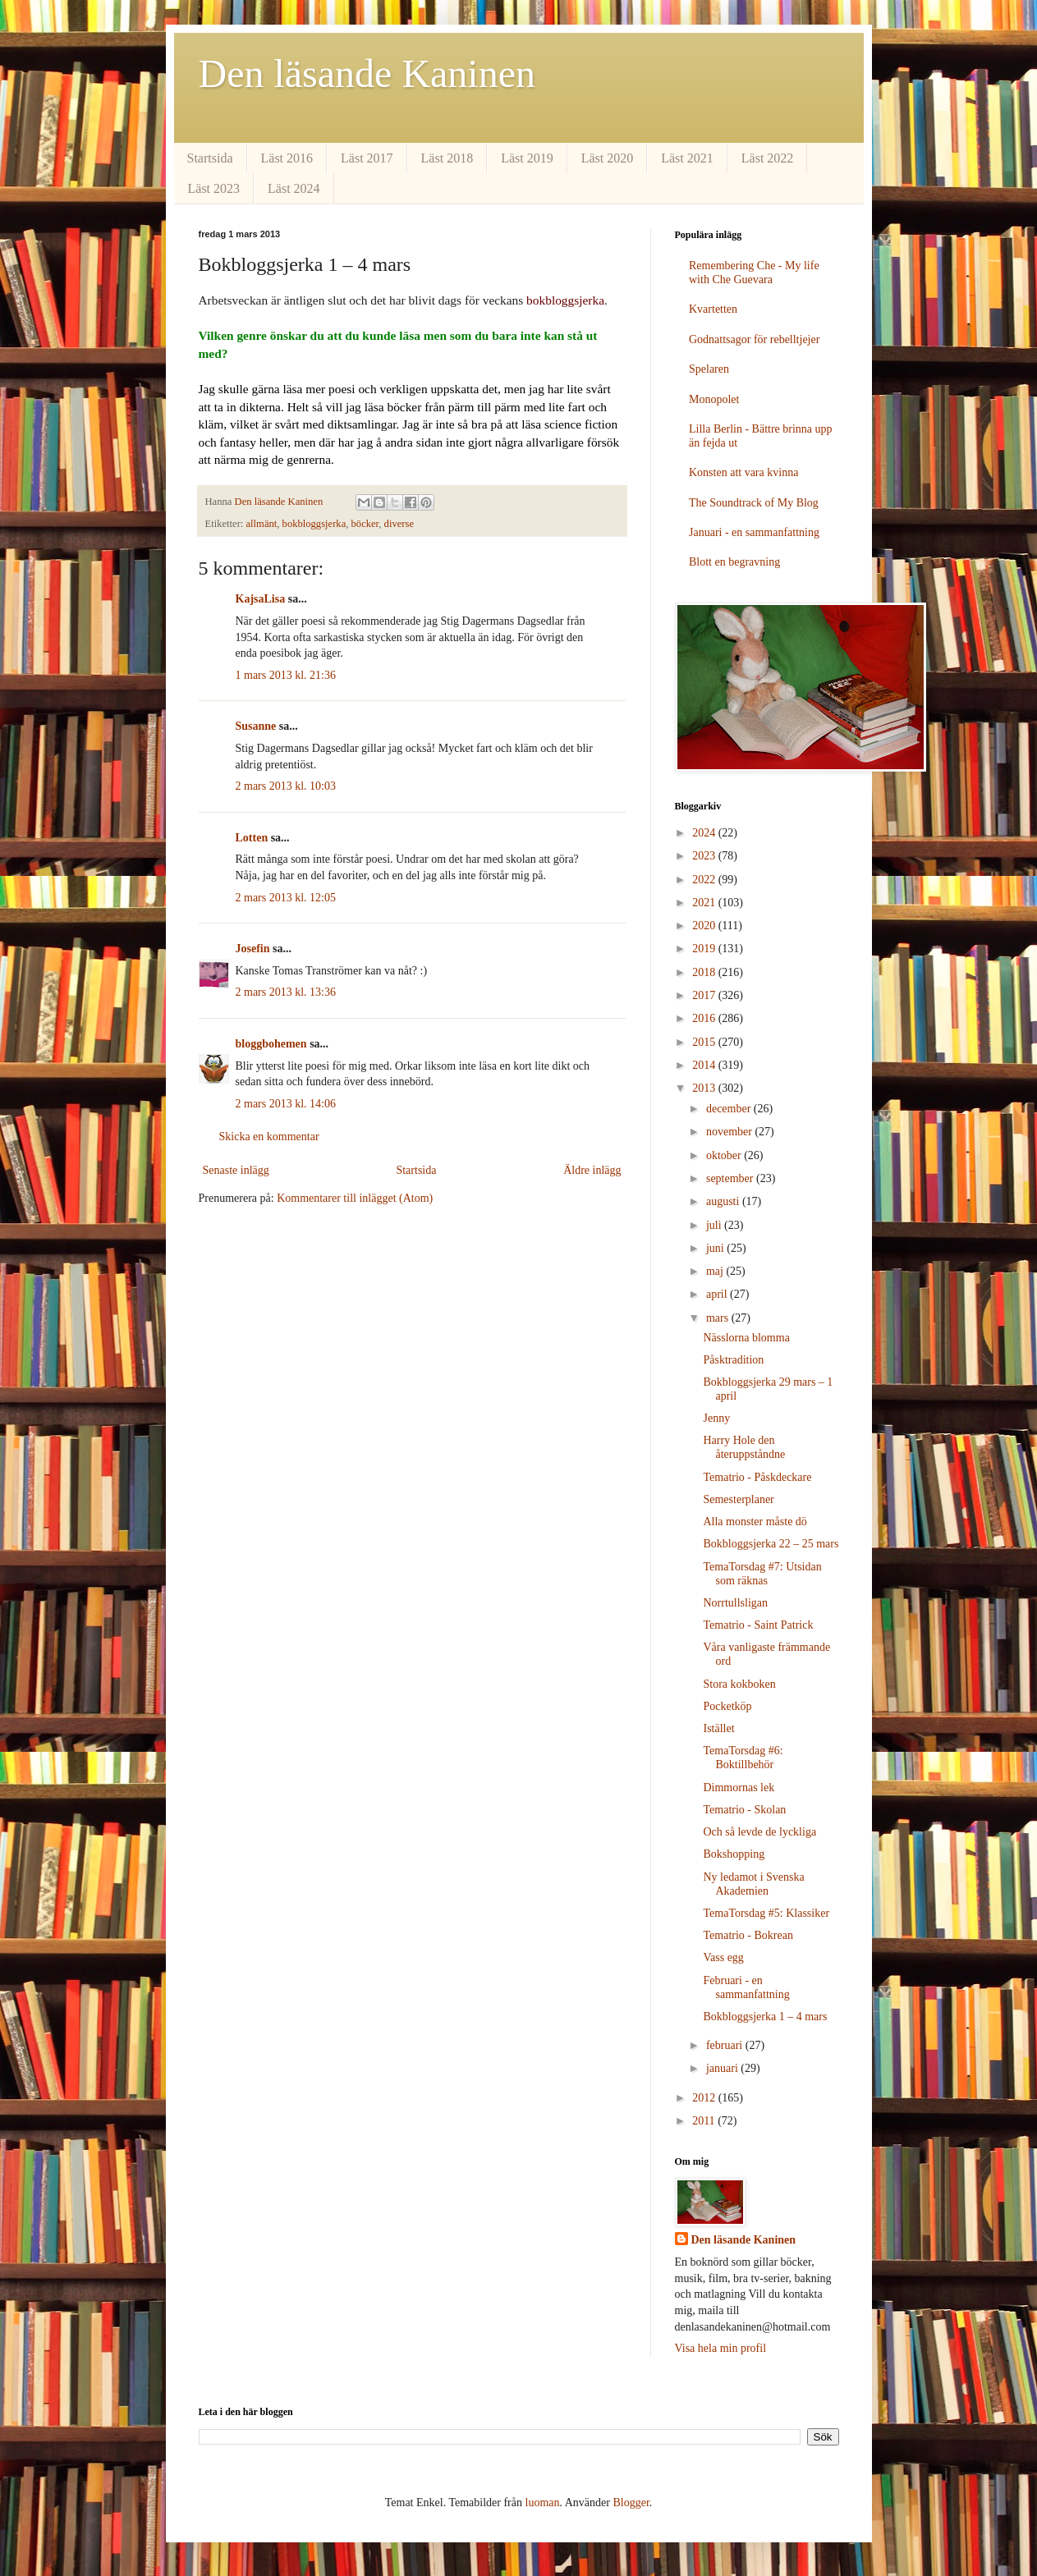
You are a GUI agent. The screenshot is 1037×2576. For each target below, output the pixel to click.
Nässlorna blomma (746, 1338)
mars (719, 1318)
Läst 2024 (294, 188)
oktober (725, 1155)
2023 (705, 856)
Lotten (252, 838)
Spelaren (709, 369)
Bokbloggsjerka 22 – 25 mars (770, 1544)
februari (726, 2045)
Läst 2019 (527, 158)
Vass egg (723, 1957)
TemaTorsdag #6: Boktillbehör (742, 1757)
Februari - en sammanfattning (746, 1987)
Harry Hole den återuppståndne (744, 1447)
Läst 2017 (367, 158)
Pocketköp (727, 1706)
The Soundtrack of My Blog (754, 503)
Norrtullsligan (735, 1603)
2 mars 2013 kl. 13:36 (286, 992)
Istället (718, 1728)
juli (715, 1225)
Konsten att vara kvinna (743, 472)
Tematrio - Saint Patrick (758, 1625)
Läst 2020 (607, 158)
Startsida (210, 158)
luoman (542, 2502)
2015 (705, 1042)
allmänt (262, 523)
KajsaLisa (261, 599)
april (718, 1294)
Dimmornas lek (738, 1787)
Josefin (253, 948)
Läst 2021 (687, 158)
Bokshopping (733, 1854)
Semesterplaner (738, 1499)
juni (716, 1248)
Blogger (631, 2502)
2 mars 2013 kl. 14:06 (286, 1104)
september (731, 1178)
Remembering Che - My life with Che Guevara (754, 272)
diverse (399, 523)
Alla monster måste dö (754, 1521)
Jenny (716, 1418)
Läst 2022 (767, 158)
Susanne (256, 726)
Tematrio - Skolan (744, 1810)
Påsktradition (733, 1360)
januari (723, 2068)
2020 (705, 925)
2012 (705, 2098)
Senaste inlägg (236, 1170)
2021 (705, 902)
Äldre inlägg (592, 1170)
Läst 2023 (214, 188)
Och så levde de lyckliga (759, 1832)
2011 (705, 2121)
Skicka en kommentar (269, 1136)
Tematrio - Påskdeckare (757, 1477)
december (730, 1108)
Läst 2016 (287, 158)
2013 (705, 1088)
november (730, 1131)
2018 (705, 972)
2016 (705, 1018)
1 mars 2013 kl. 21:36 (286, 675)
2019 (705, 948)
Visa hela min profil (721, 2348)
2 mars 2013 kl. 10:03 (286, 786)
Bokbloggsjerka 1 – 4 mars (765, 2016)
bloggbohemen (271, 1044)
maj (716, 1271)
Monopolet (714, 399)
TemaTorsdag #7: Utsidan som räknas (762, 1574)
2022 (705, 879)
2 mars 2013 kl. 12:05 (286, 898)
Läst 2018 (447, 158)
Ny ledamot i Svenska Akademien (753, 1884)
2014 (705, 1065)
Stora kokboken (739, 1684)
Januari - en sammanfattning (754, 532)
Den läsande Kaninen (367, 73)
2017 (705, 995)
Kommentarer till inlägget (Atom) (355, 1198)
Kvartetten (713, 309)
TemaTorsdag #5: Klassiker (766, 1913)
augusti (724, 1201)
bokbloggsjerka (314, 523)
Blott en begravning (734, 562)
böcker (365, 523)
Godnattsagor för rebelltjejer (754, 339)
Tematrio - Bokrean (747, 1935)
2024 (705, 833)
